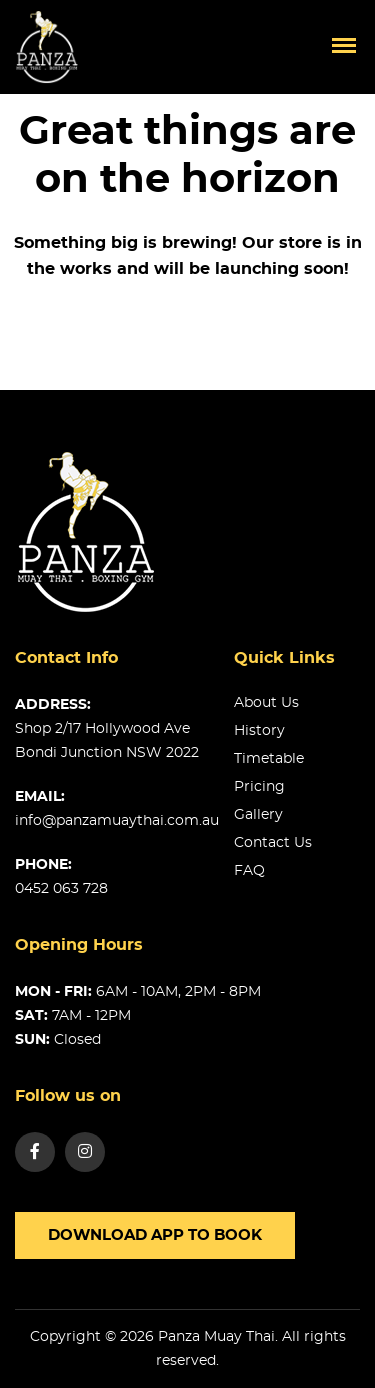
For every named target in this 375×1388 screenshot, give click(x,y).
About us (266, 703)
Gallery (258, 815)
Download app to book (155, 1235)
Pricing (259, 787)
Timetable (269, 759)
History (259, 731)
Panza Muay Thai (216, 1337)
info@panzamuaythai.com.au (117, 821)
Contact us (273, 843)
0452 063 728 (61, 889)
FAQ (249, 871)
